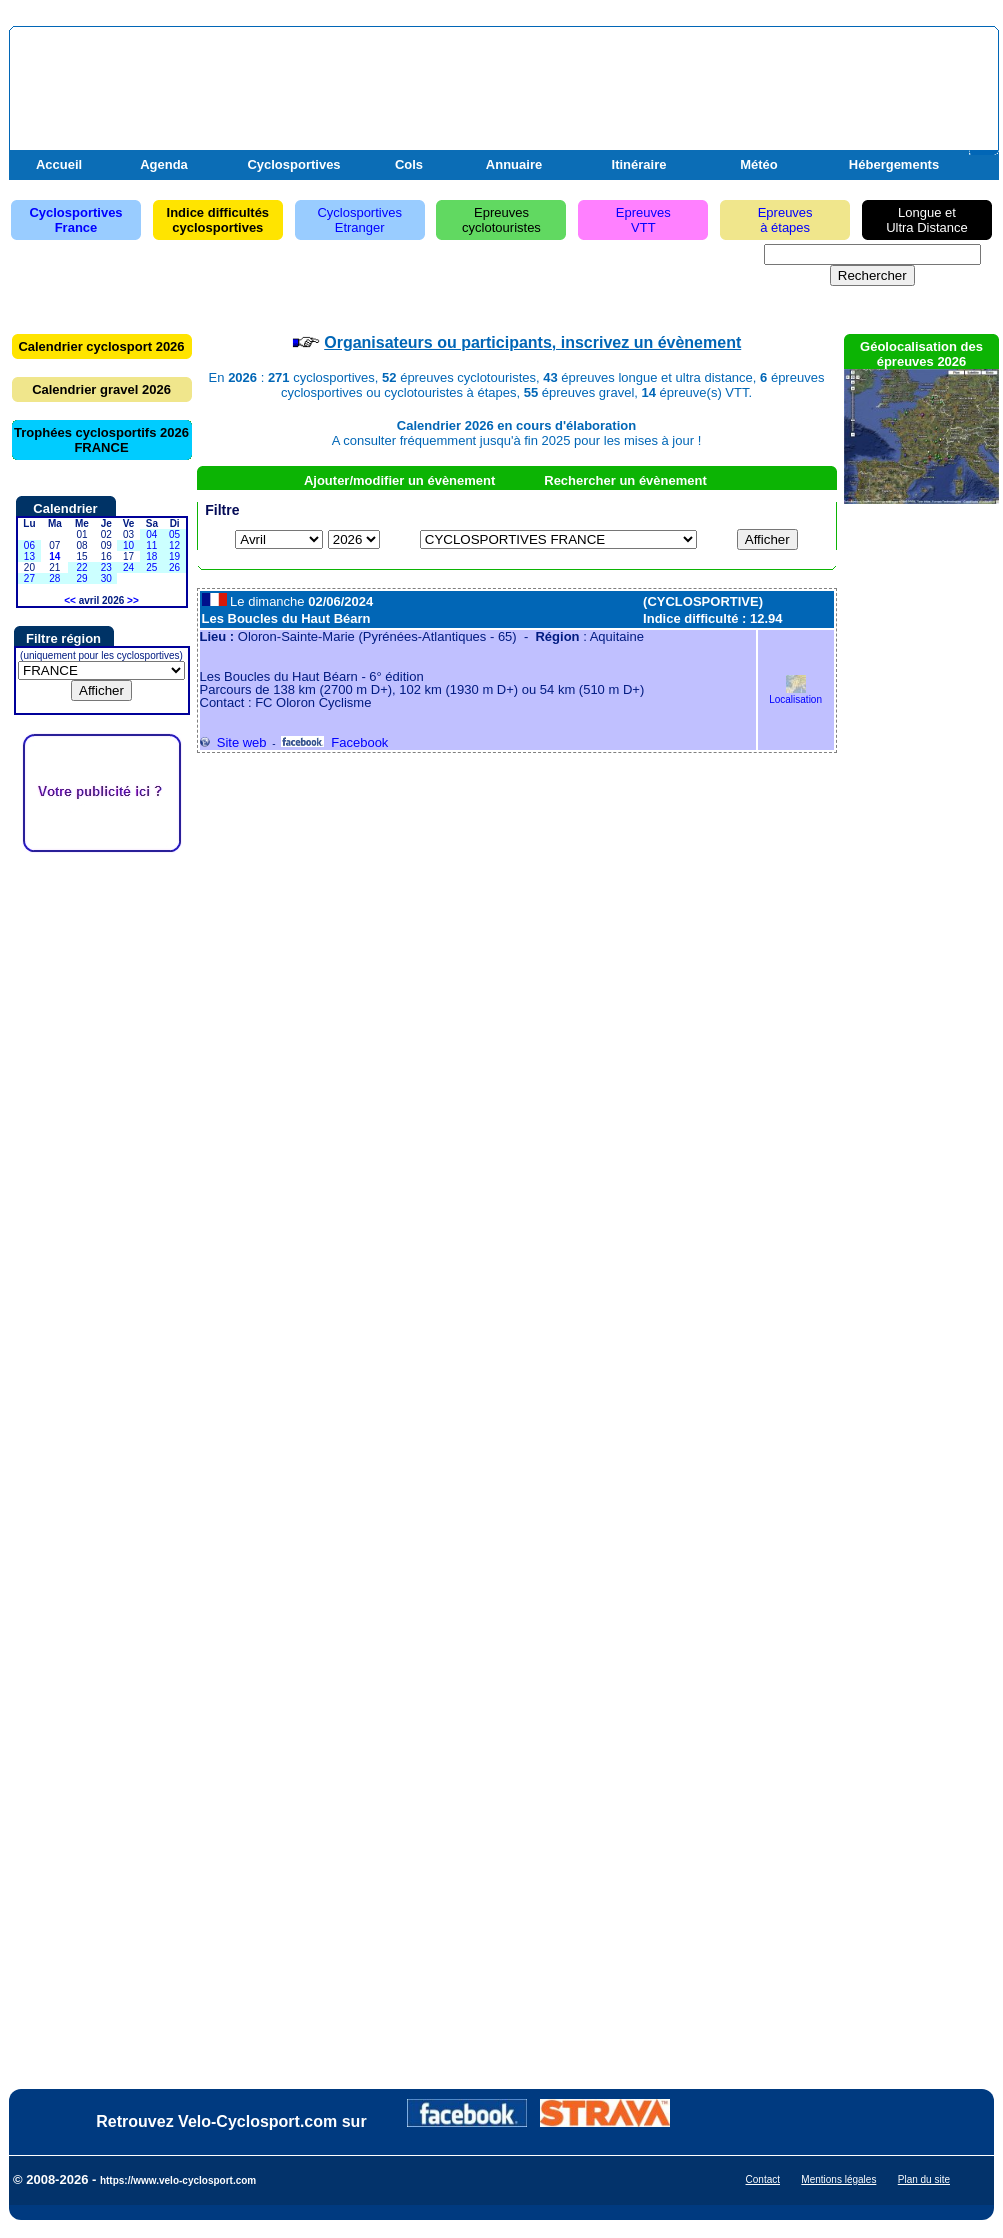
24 (128, 567)
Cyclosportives (293, 164)
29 (81, 578)
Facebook (334, 742)
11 (151, 545)
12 (174, 545)
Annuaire (514, 164)
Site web (233, 742)
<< (70, 600)
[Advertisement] (102, 1153)
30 (106, 578)
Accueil (59, 164)
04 (151, 534)
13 (29, 556)
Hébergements (894, 164)
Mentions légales (838, 2179)
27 (29, 578)
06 (29, 545)
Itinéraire (639, 164)
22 (81, 567)
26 (174, 567)
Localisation (795, 694)
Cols (409, 164)
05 (174, 534)
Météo (759, 164)
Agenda (164, 164)
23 (106, 567)
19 (174, 556)
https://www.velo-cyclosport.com (178, 2180)
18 (151, 556)
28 (54, 578)
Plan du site (924, 2179)
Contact (763, 2179)
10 (128, 545)
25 (151, 567)
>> (133, 600)
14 (54, 556)
